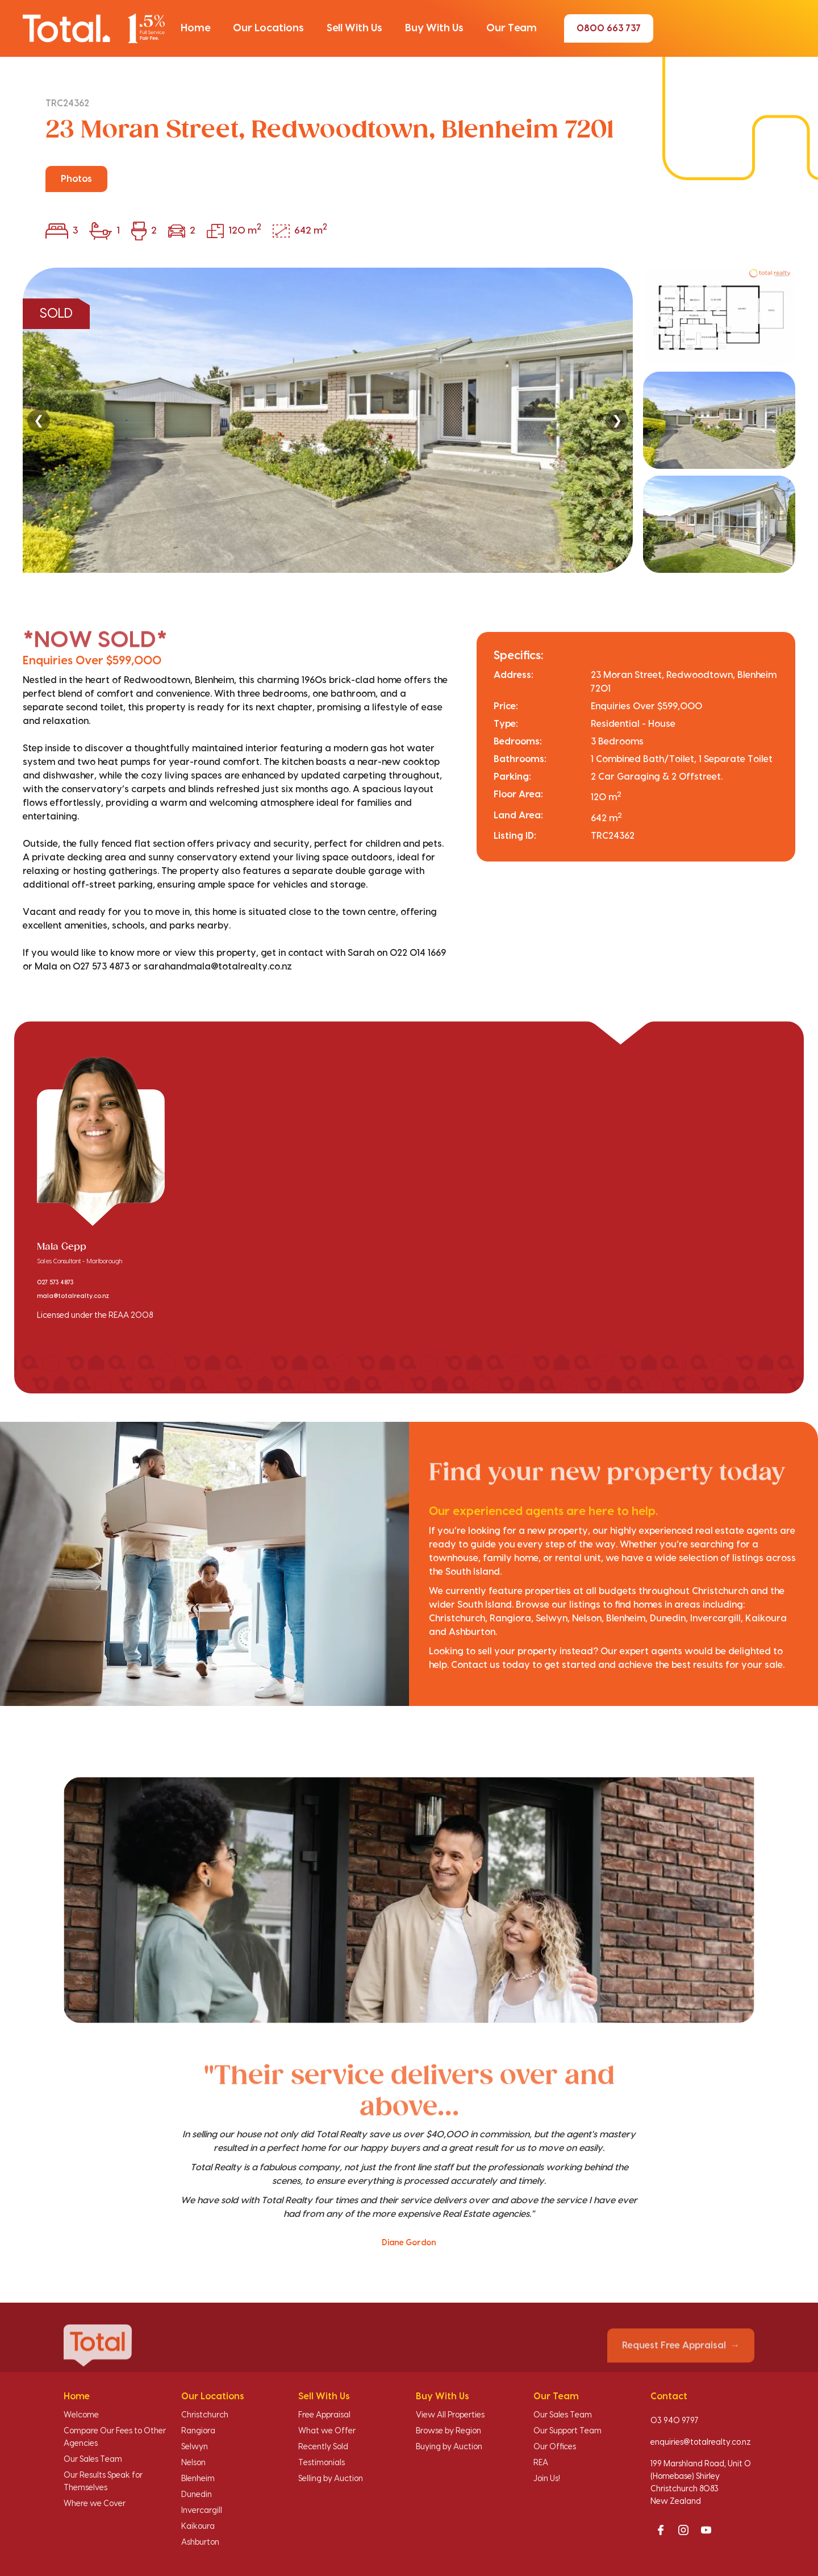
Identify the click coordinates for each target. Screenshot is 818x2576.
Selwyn (194, 2447)
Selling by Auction (330, 2479)
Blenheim (198, 2479)
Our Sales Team (93, 2459)
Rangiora (198, 2431)
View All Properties (450, 2415)
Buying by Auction (449, 2447)
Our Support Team (567, 2431)
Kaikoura (198, 2527)
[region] (409, 420)
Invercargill (201, 2511)
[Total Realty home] (94, 28)
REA (540, 2463)
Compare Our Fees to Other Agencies (115, 2437)
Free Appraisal (324, 2415)
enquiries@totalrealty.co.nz (700, 2442)
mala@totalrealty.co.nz (73, 1296)
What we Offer (327, 2431)
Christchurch (204, 2415)
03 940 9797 (674, 2421)
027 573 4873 (55, 1282)
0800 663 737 (609, 28)
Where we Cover (95, 2504)
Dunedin (196, 2495)
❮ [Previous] (39, 420)
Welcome (81, 2415)
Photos (76, 179)
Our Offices (554, 2447)
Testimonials (321, 2463)
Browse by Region (448, 2431)
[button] (195, 28)
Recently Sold (323, 2447)
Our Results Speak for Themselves (103, 2481)
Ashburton (200, 2542)
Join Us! (546, 2479)
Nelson (193, 2463)
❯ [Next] (617, 420)
